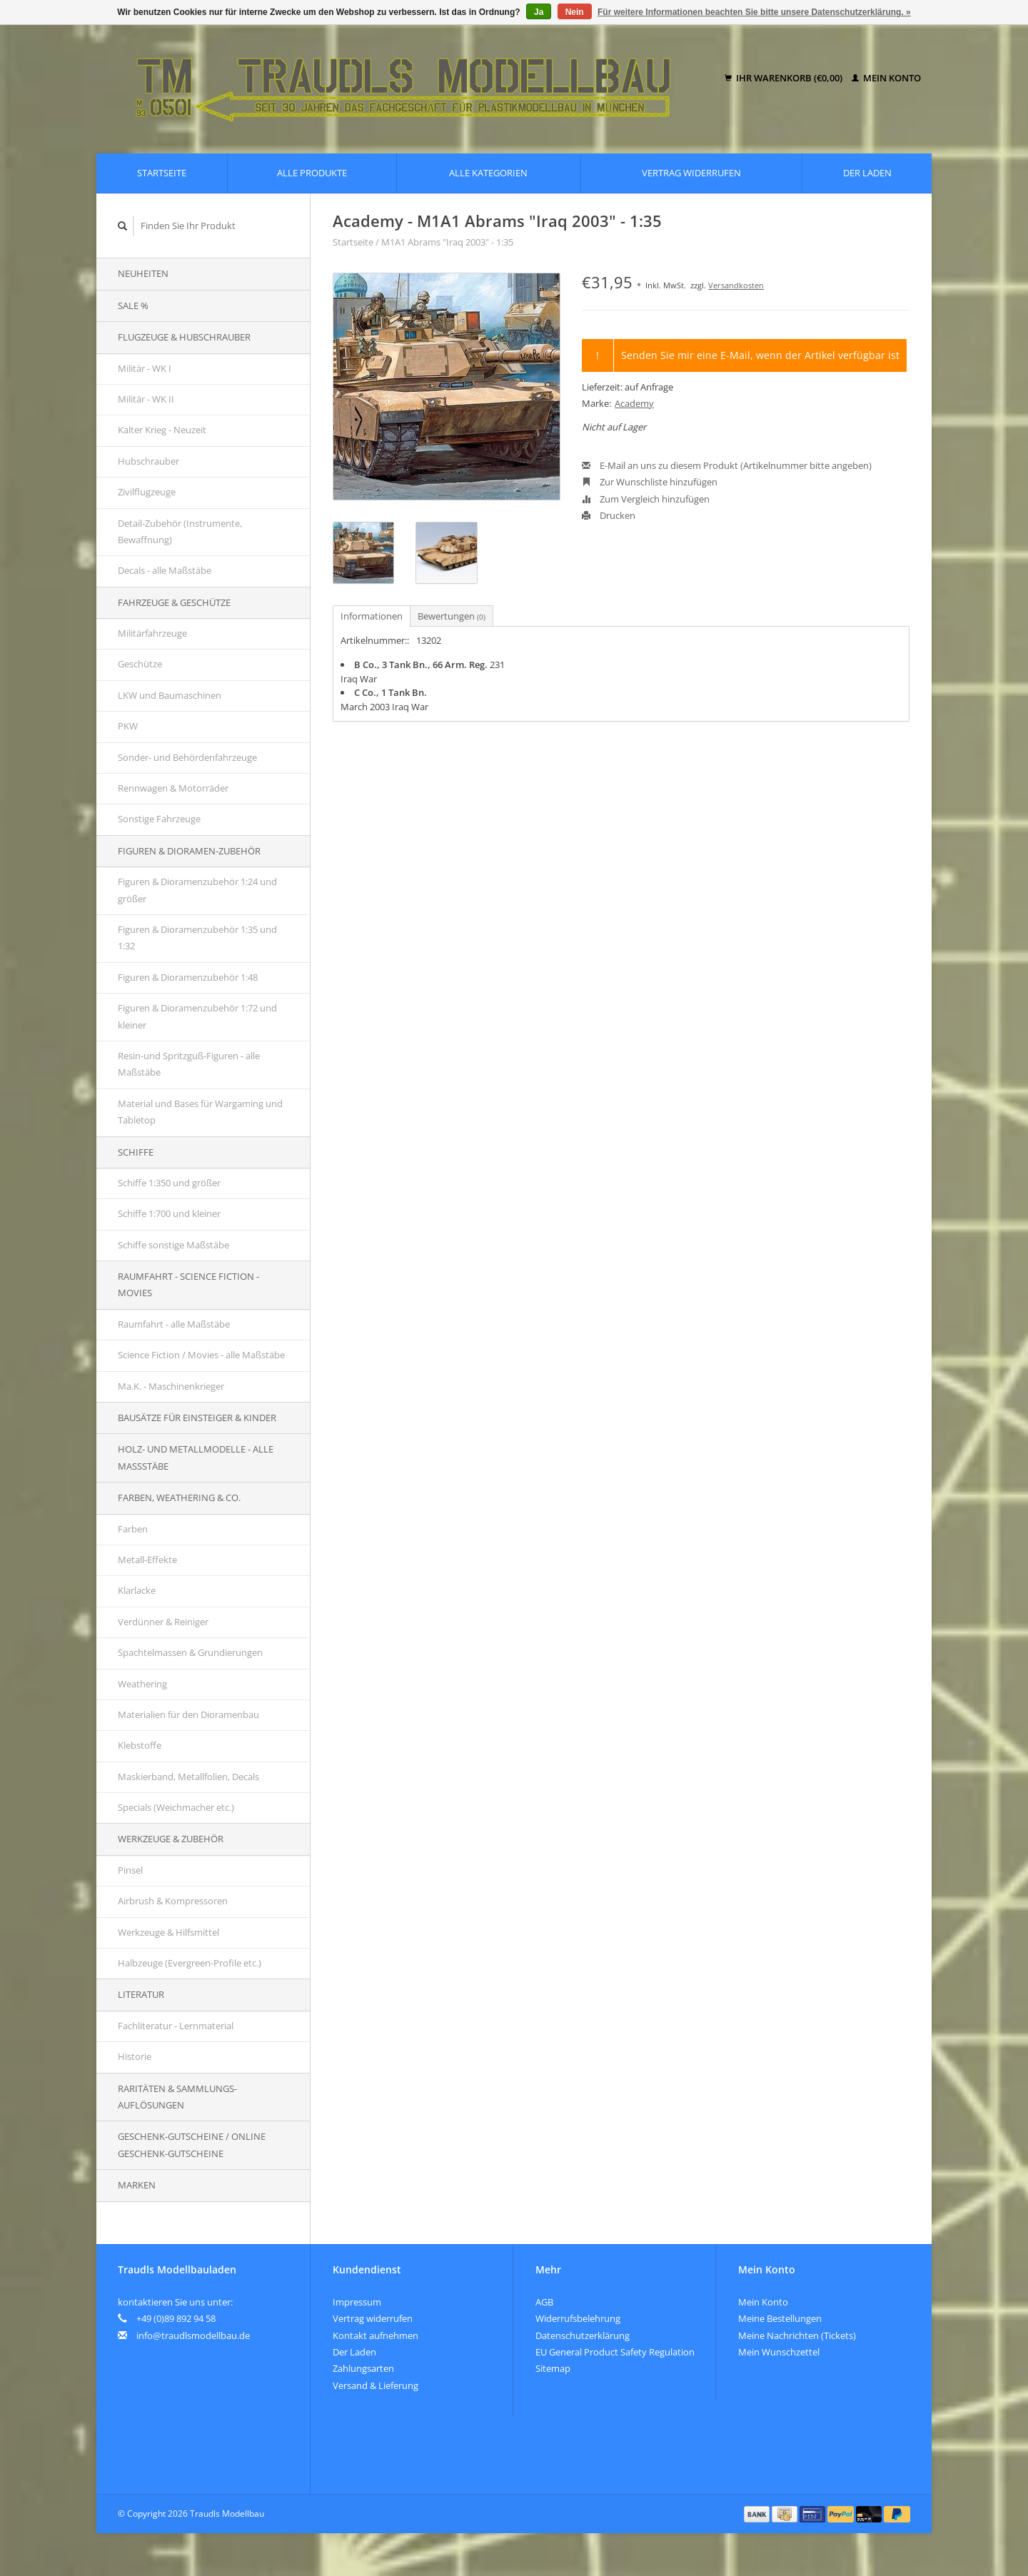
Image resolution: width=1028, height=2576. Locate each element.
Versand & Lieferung (375, 2385)
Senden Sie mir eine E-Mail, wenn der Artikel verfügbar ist (760, 355)
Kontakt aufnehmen (375, 2335)
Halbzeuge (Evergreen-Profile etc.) (189, 1962)
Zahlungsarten (363, 2368)
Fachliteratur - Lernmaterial (175, 2025)
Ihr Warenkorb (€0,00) (785, 77)
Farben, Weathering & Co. (179, 1497)
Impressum (357, 2301)
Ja (538, 12)
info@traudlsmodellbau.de (193, 2335)
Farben (133, 1528)
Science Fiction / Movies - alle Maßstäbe (201, 1354)
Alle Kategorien (488, 172)
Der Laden (867, 172)
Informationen (372, 616)
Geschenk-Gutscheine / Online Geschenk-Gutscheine (192, 2144)
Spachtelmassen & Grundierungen (190, 1652)
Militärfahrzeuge (152, 633)
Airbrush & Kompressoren (173, 1900)
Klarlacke (137, 1590)
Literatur (141, 1994)
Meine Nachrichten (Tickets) (797, 2335)
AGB (544, 2301)
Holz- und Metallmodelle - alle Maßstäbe (195, 1457)
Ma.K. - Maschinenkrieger (171, 1386)
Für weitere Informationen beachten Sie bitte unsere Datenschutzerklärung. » (754, 12)
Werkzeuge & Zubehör (170, 1838)
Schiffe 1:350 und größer (169, 1182)
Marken (137, 2184)
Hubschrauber (148, 461)
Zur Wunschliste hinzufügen (649, 481)
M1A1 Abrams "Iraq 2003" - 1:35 (447, 242)
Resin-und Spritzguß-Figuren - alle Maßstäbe (189, 1064)
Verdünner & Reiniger (163, 1621)
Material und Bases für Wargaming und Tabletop (200, 1111)
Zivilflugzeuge (147, 491)
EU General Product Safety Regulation (615, 2351)
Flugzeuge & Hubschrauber (184, 336)
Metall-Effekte (147, 1559)
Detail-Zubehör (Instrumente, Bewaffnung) (180, 531)
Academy (634, 403)
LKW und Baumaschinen (169, 695)
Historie (134, 2056)
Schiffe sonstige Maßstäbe (173, 1244)
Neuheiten (143, 273)
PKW (128, 725)
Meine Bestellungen (780, 2318)
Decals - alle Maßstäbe (164, 570)
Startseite (161, 172)
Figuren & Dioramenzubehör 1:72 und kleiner (197, 1016)
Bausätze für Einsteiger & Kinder (197, 1417)
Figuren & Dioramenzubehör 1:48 (188, 977)
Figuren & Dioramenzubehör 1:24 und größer (197, 889)
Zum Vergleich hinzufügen (646, 499)
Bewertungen (451, 616)
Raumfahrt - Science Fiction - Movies (188, 1284)
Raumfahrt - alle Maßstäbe (174, 1324)
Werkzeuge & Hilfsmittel (168, 1932)
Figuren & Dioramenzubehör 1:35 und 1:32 (197, 937)
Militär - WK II (146, 399)
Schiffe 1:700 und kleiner (169, 1213)
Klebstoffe (139, 1745)
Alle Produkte (312, 172)
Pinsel (130, 1870)
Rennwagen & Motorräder (173, 788)
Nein (574, 12)
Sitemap (552, 2368)
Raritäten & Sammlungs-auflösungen (177, 2096)
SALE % (133, 305)
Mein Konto (886, 77)
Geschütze (140, 663)
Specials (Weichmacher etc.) (176, 1807)
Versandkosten (736, 285)
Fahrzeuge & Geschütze (174, 602)
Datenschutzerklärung (582, 2335)
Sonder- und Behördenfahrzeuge (187, 757)
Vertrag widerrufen (691, 172)
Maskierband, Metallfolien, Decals (188, 1776)
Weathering (142, 1683)
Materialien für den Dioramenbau (188, 1714)
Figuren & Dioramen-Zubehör (189, 850)
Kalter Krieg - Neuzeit (162, 429)
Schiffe (135, 1152)
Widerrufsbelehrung (577, 2318)
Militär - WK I (144, 368)
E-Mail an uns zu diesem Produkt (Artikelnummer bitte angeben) (727, 465)
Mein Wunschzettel (779, 2351)
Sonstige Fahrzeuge (159, 818)
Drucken (608, 515)
